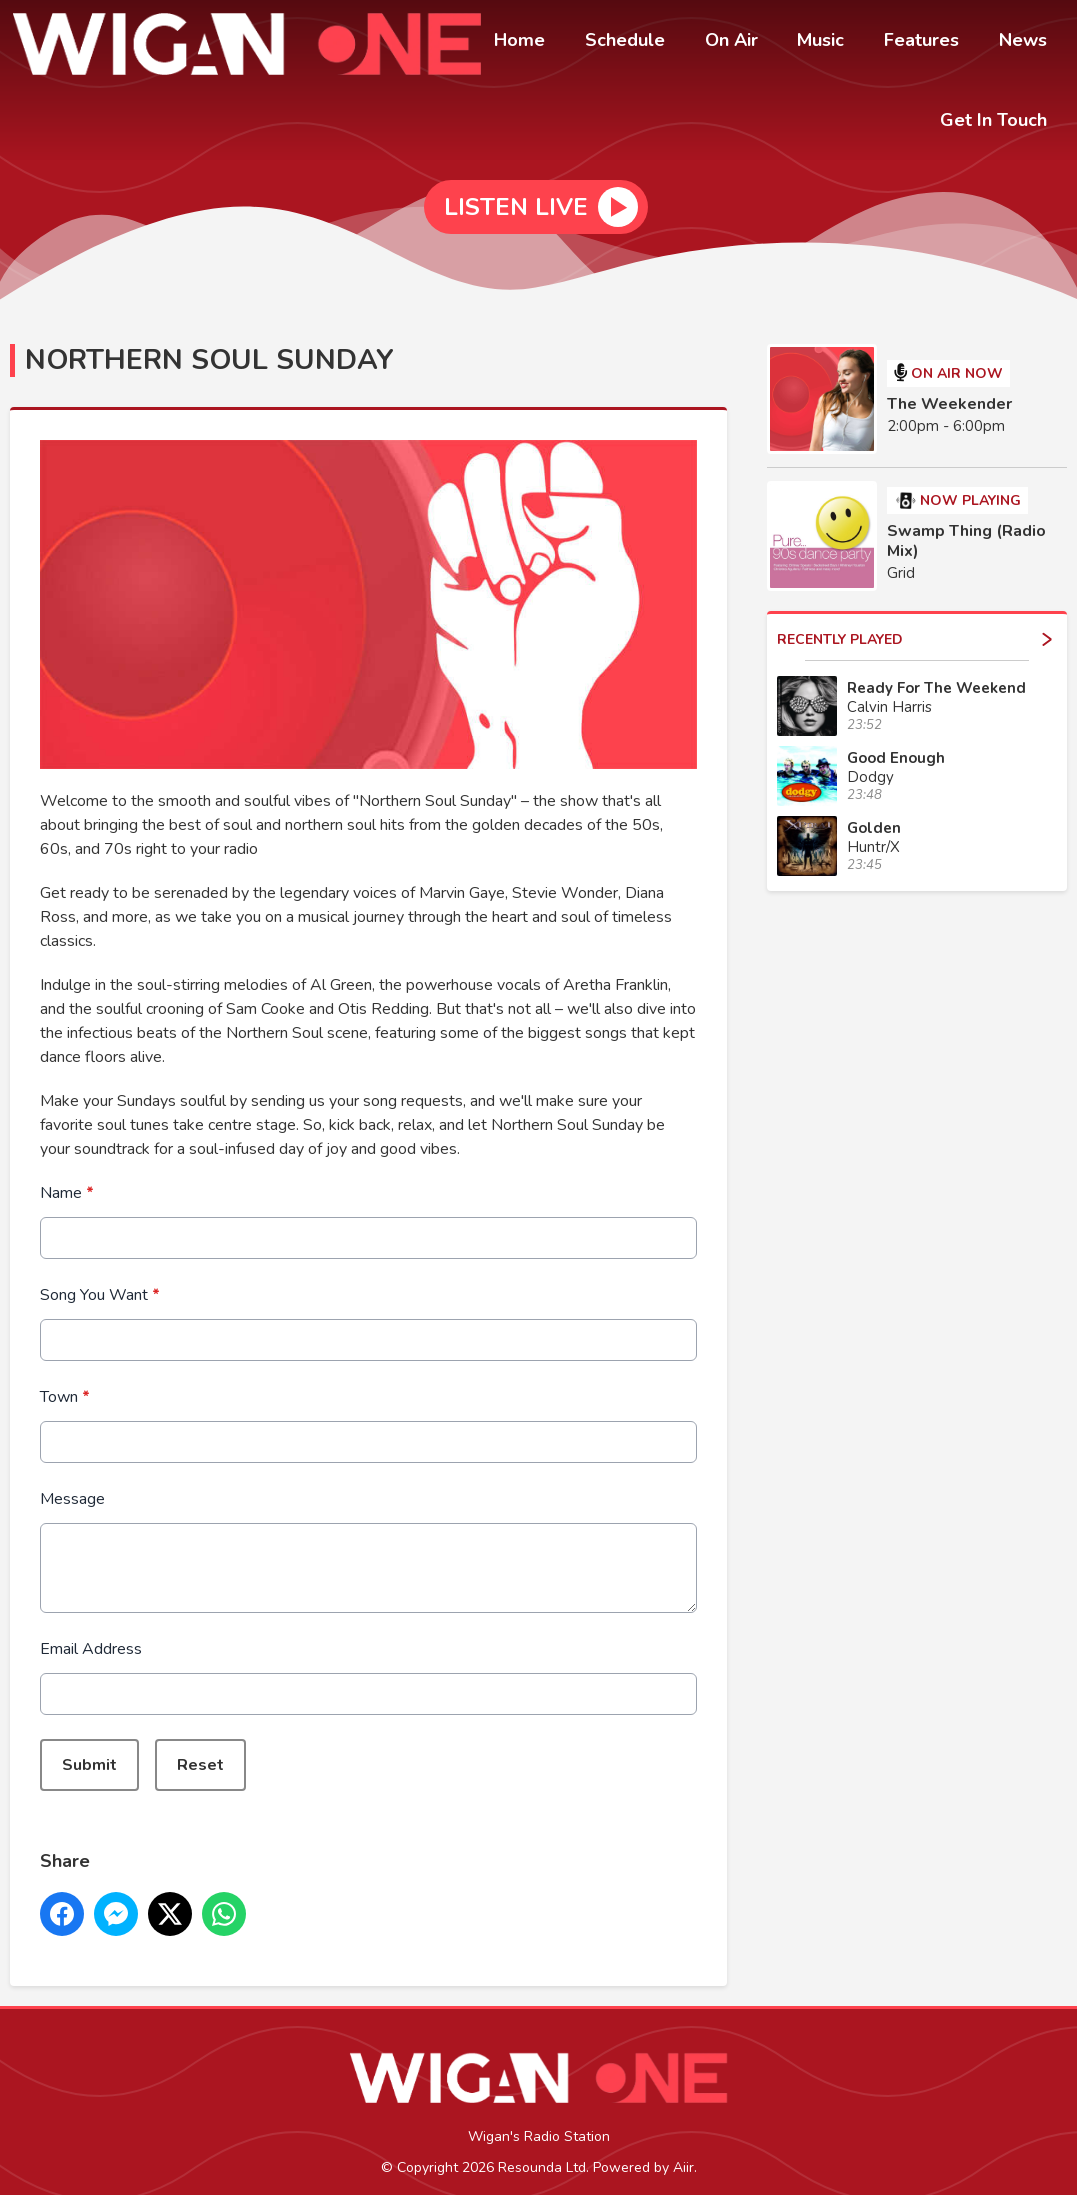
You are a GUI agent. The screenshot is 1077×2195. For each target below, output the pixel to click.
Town (65, 1384)
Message (72, 1486)
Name (67, 1180)
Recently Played (914, 626)
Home (562, 43)
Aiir (683, 2154)
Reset (200, 1752)
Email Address (91, 1636)
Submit (89, 1752)
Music (840, 43)
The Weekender (949, 391)
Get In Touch (997, 117)
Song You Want (100, 1282)
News (1027, 43)
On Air (758, 43)
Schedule (660, 43)
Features (933, 43)
